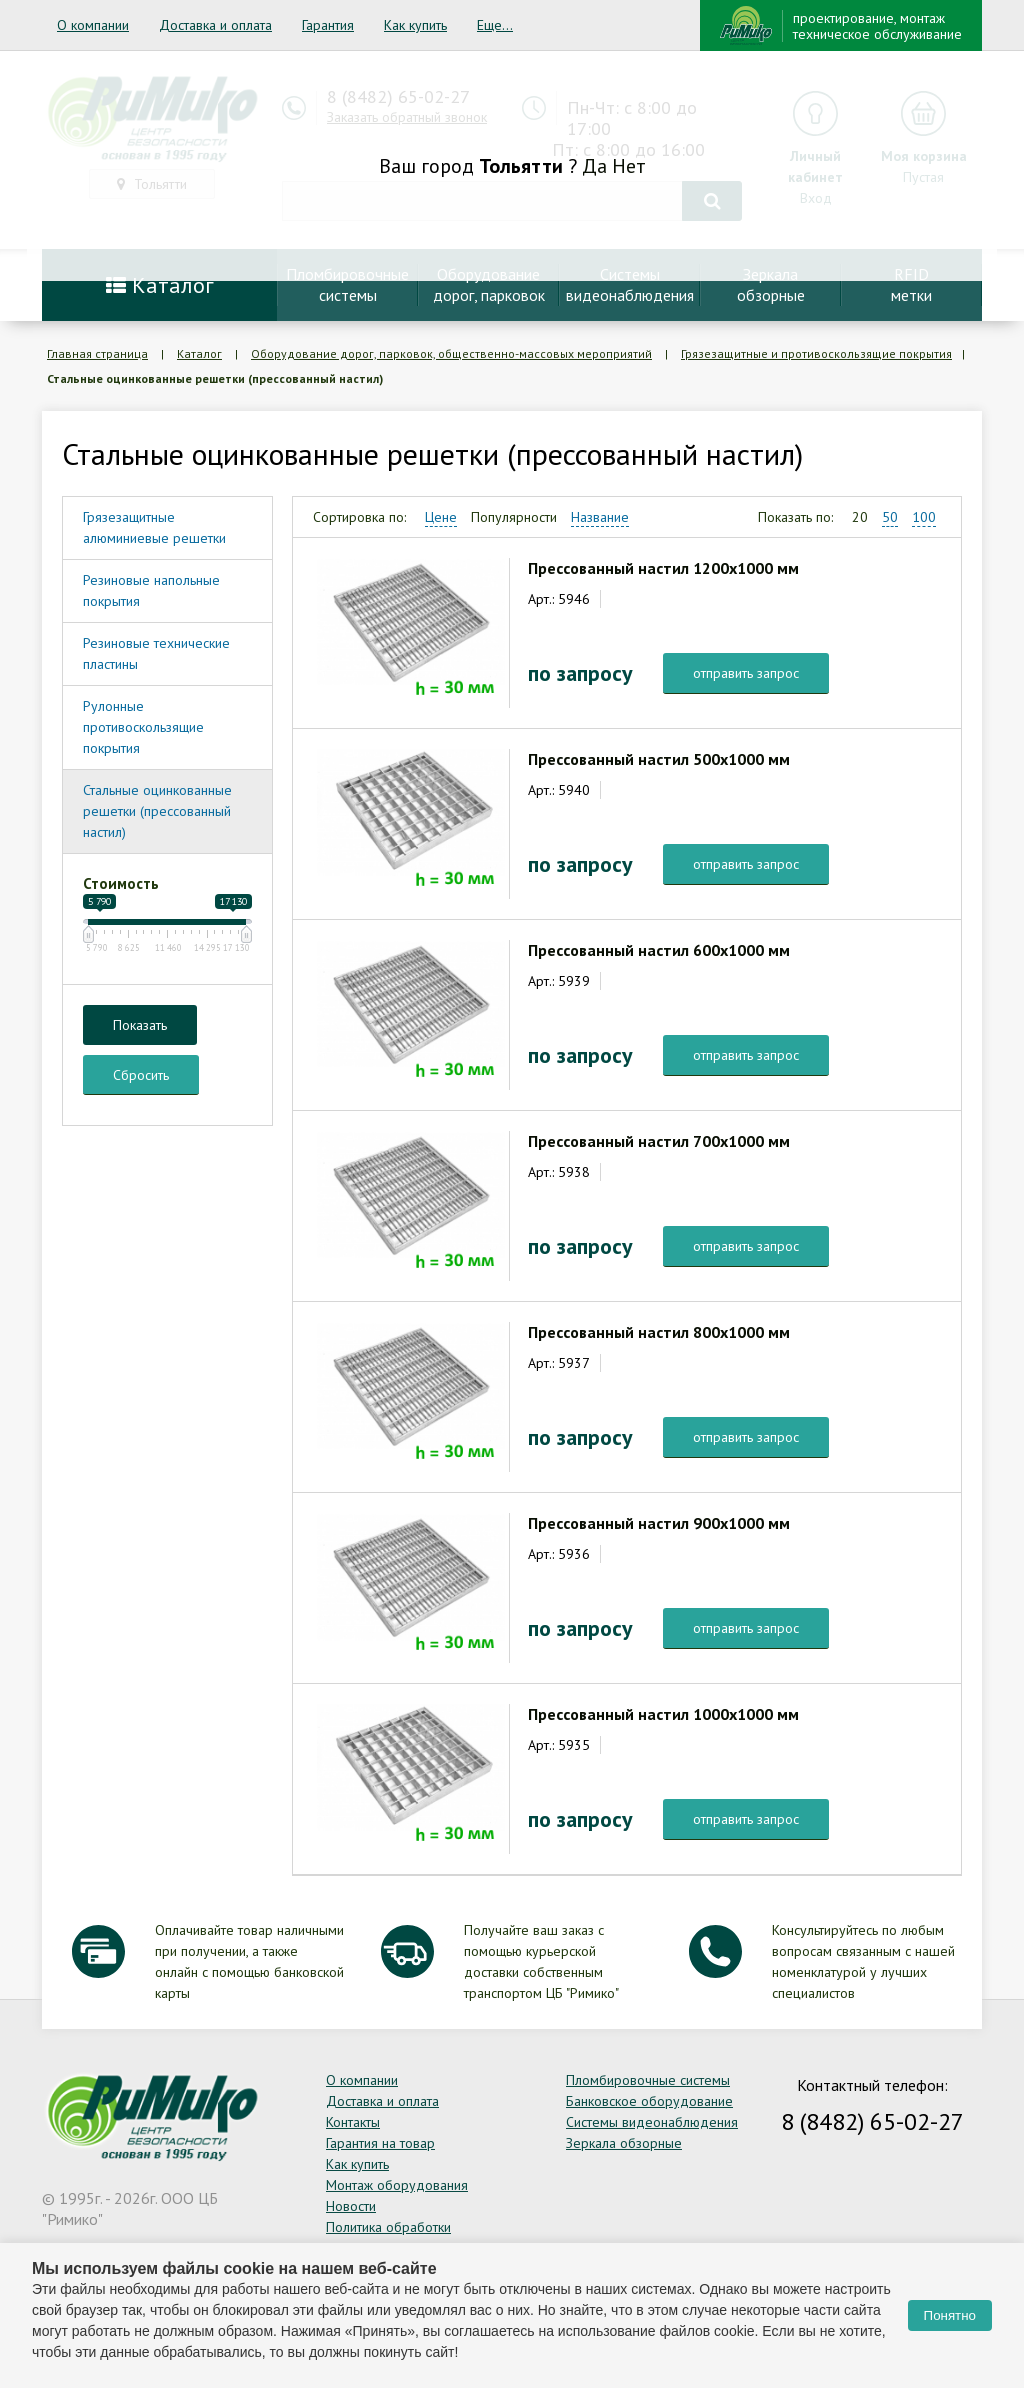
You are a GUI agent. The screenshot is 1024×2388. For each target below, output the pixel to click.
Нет (629, 166)
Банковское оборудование (649, 2101)
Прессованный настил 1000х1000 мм (663, 1714)
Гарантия (328, 25)
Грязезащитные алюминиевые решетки (154, 527)
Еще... (495, 25)
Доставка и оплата (215, 25)
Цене (441, 517)
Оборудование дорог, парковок (489, 284)
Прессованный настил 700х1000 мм (659, 1141)
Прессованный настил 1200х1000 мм (663, 568)
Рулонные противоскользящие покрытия (143, 727)
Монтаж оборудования (397, 2185)
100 (924, 517)
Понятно (950, 2315)
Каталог (160, 285)
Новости (351, 2206)
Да (594, 166)
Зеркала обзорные (624, 2143)
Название (600, 517)
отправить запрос (746, 673)
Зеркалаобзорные (771, 284)
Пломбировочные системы (648, 2080)
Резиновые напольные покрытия (151, 590)
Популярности (514, 517)
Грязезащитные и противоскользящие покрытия (816, 353)
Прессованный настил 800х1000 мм (659, 1332)
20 (860, 517)
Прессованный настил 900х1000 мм (659, 1523)
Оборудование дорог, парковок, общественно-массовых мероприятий (451, 353)
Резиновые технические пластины (156, 653)
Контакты (353, 2122)
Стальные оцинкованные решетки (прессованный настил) (157, 811)
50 (890, 517)
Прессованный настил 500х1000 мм (659, 759)
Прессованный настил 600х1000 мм (659, 950)
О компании (93, 25)
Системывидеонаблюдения (630, 284)
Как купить (415, 25)
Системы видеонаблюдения (652, 2122)
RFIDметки (911, 284)
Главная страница (97, 353)
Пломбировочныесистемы (347, 284)
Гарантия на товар (380, 2143)
